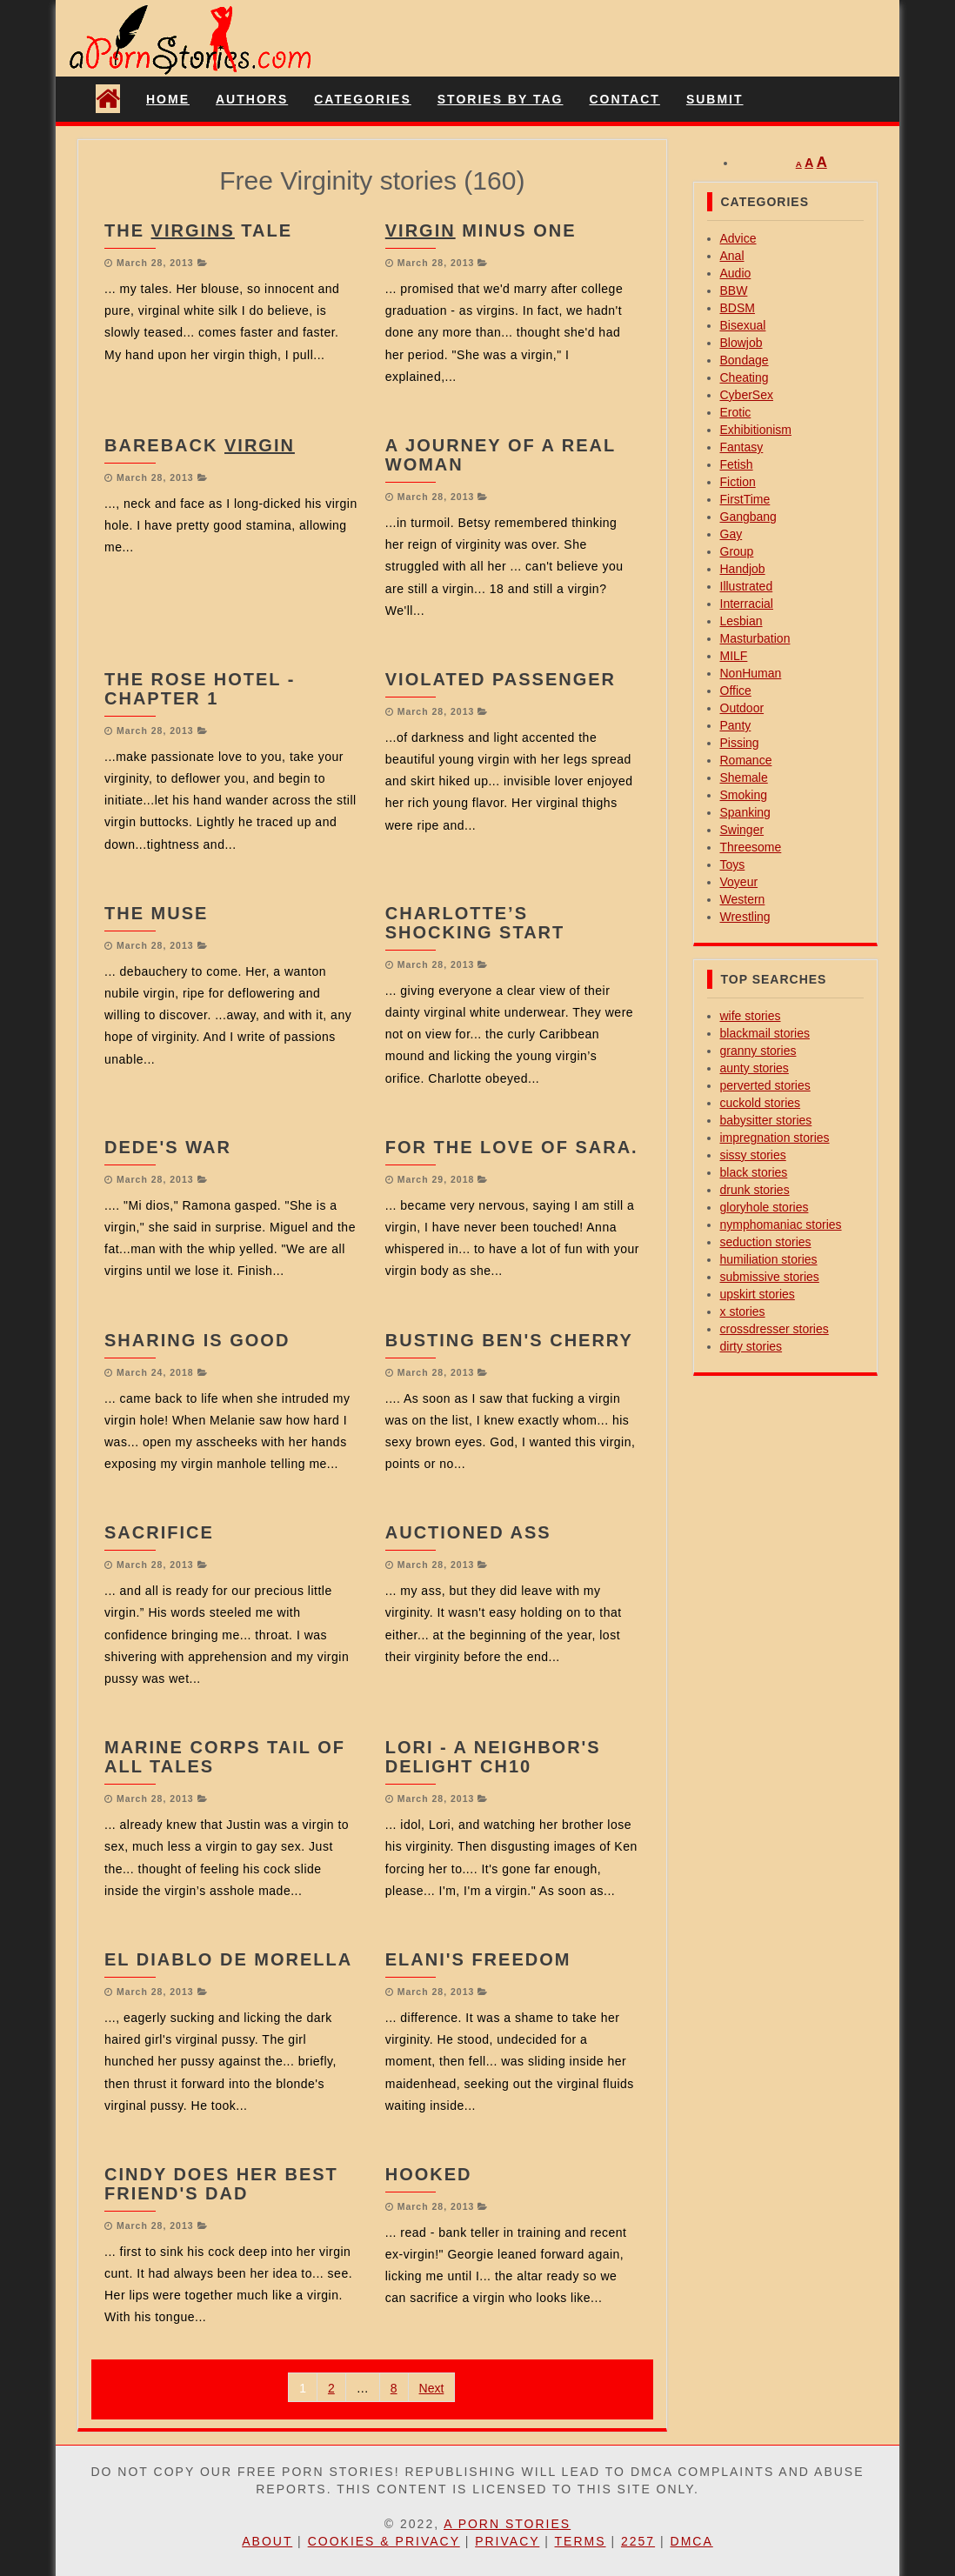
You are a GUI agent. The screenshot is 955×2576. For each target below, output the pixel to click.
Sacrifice (159, 1532)
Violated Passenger (500, 679)
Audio (735, 273)
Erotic (735, 412)
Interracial (746, 604)
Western (742, 899)
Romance (746, 760)
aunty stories (754, 1068)
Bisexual (743, 325)
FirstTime (745, 499)
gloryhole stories (764, 1207)
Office (735, 690)
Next (431, 2388)
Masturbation (755, 638)
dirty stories (751, 1346)
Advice (738, 238)
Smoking (743, 795)
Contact (624, 99)
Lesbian (741, 621)
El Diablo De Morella (228, 1959)
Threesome (751, 847)
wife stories (750, 1016)
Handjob (742, 569)
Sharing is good (197, 1340)
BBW (734, 290)
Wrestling (745, 917)
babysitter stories (766, 1120)
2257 (638, 2541)
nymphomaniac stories (781, 1224)
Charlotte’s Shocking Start (475, 923)
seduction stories (765, 1242)
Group (737, 551)
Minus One (481, 230)
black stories (754, 1172)
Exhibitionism (755, 430)
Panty (735, 725)
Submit (715, 99)
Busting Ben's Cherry (509, 1340)
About (267, 2541)
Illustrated (746, 586)
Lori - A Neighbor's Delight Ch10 (493, 1757)
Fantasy (742, 447)
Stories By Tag (500, 99)
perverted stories (765, 1085)
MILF (734, 656)
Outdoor (742, 708)
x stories (742, 1311)
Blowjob (741, 343)
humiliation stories (769, 1259)
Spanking (745, 812)
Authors (252, 99)
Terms (580, 2541)
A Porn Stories (507, 2524)
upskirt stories (757, 1294)
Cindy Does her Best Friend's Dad (221, 2184)
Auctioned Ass (468, 1532)
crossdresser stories (774, 1329)
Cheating (744, 377)
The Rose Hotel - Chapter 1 (199, 689)
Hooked (428, 2174)
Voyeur (739, 882)
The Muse (156, 913)
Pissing (739, 743)
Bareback (199, 445)
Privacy (507, 2541)
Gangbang (748, 517)
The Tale (198, 230)
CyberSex (746, 395)
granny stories (758, 1051)
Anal (732, 256)
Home (168, 99)
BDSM (737, 308)
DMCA (692, 2541)
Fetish (736, 464)
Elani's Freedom (478, 1959)
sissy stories (753, 1155)
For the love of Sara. (511, 1147)
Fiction (738, 482)
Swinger (742, 830)
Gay (731, 534)
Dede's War (167, 1147)
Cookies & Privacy (384, 2541)
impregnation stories (775, 1138)
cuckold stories (760, 1103)
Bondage (744, 360)
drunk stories (755, 1190)
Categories (362, 99)
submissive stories (769, 1277)
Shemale (744, 777)
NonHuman (751, 673)
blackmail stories (765, 1033)
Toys (732, 864)
